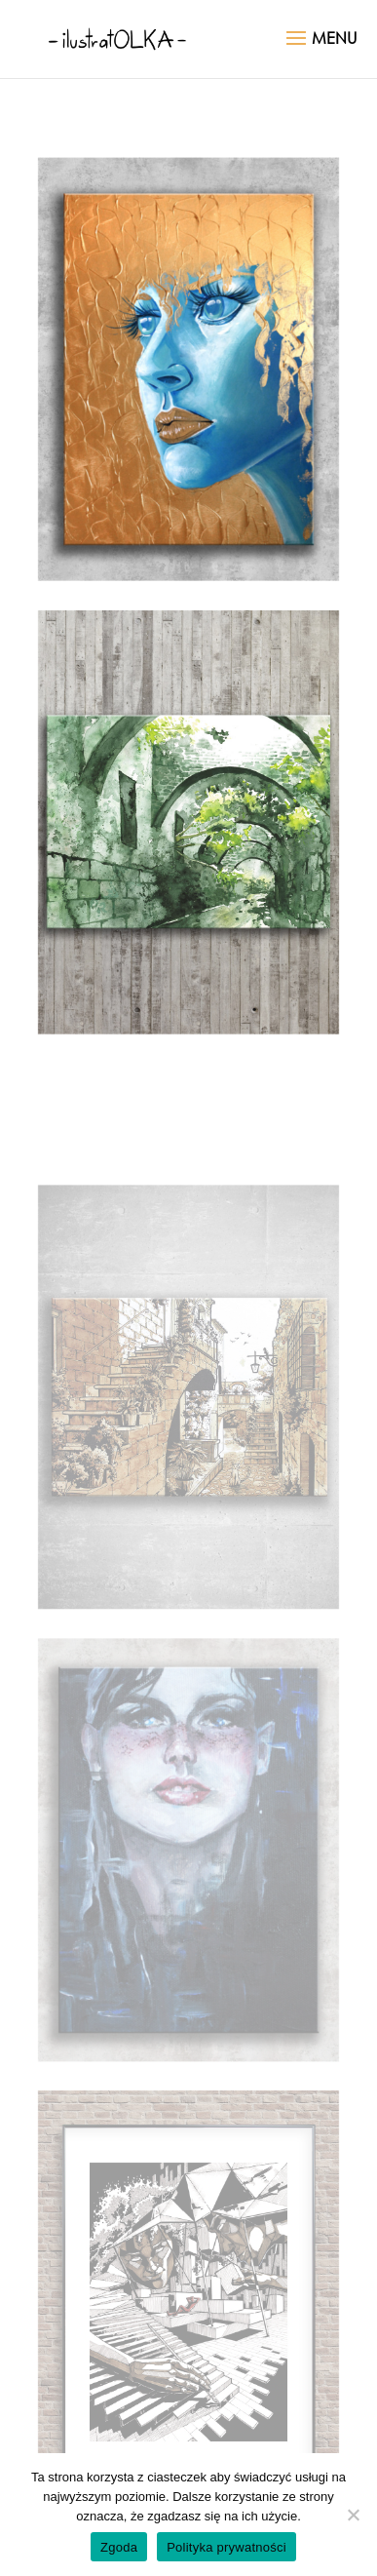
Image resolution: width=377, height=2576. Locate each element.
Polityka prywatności (226, 2547)
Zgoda (118, 2547)
